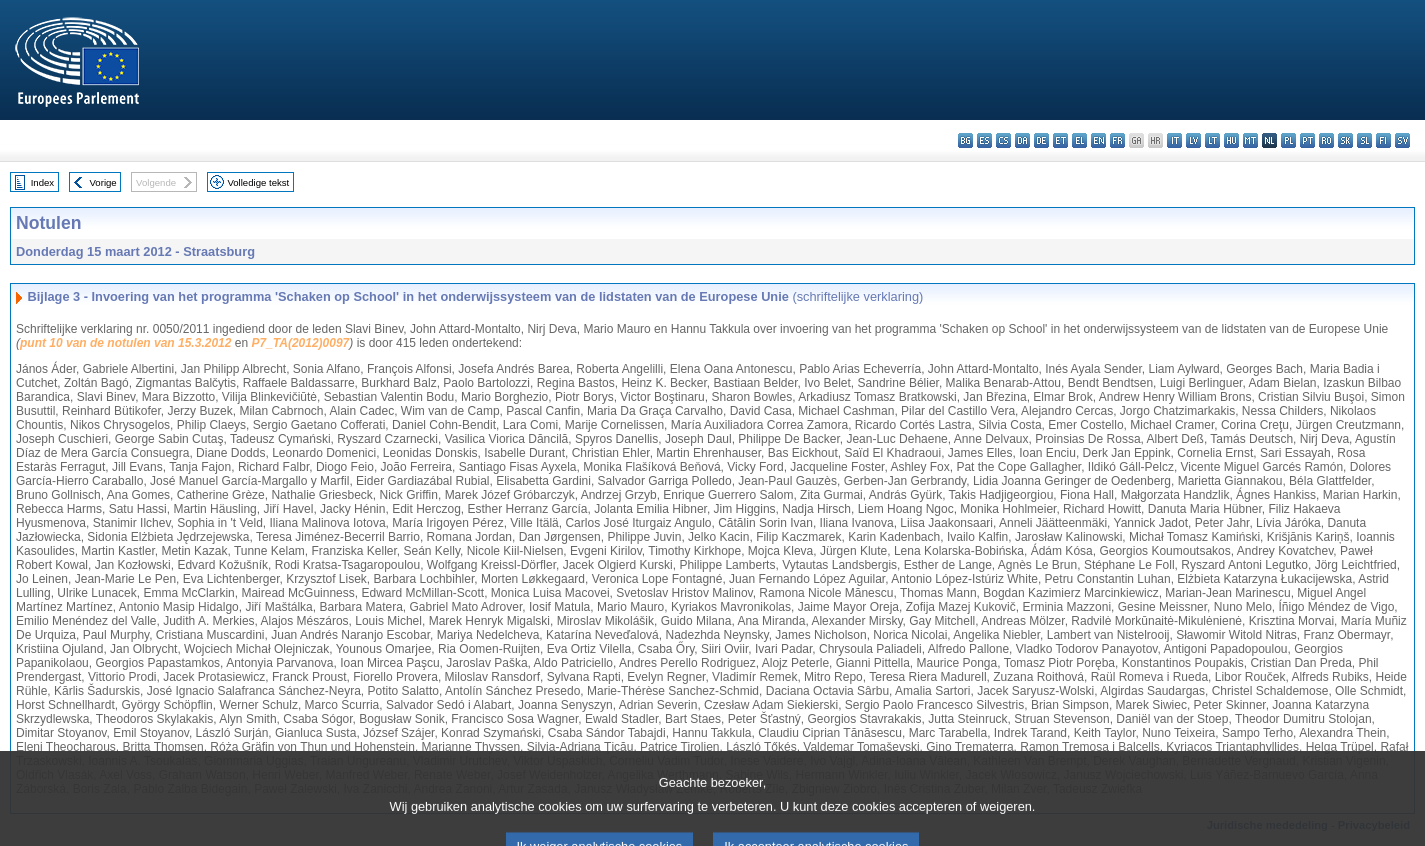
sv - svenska (1402, 140)
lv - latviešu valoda (1193, 140)
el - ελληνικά (1079, 140)
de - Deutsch (1041, 140)
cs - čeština (1003, 140)
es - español (984, 140)
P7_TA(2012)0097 (300, 343)
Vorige (103, 182)
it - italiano (1174, 140)
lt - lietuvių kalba (1212, 140)
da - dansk (1022, 140)
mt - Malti (1250, 140)
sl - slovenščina (1364, 140)
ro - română (1326, 140)
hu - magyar (1231, 140)
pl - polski (1288, 140)
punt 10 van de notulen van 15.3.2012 (125, 343)
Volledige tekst (258, 182)
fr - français (1117, 140)
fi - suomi (1383, 140)
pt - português (1307, 140)
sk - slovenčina (1345, 140)
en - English (1098, 140)
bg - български (965, 140)
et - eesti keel (1060, 140)
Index (42, 182)
